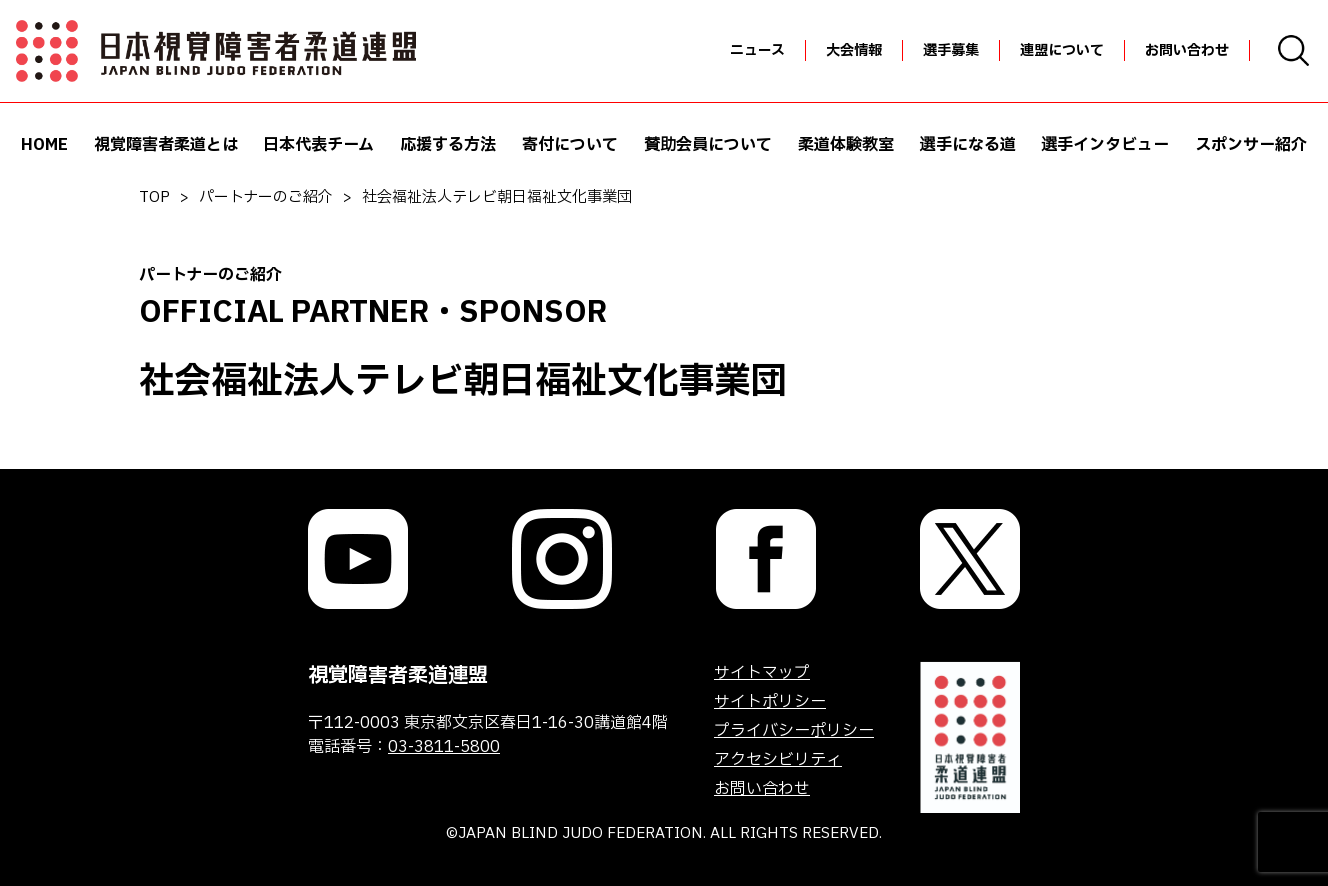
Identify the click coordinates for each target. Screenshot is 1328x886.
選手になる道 (968, 145)
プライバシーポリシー (794, 731)
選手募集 (951, 50)
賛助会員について (708, 145)
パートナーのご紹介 (266, 197)
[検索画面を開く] (1293, 50)
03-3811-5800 (444, 747)
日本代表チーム (318, 145)
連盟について (1062, 50)
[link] (358, 559)
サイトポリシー (770, 702)
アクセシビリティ (778, 760)
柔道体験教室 (846, 145)
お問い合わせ (1187, 50)
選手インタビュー (1105, 145)
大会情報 (854, 50)
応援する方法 (448, 145)
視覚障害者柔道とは (166, 145)
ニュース (757, 50)
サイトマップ (762, 673)
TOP (154, 197)
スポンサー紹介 (1251, 145)
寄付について (570, 145)
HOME (44, 145)
